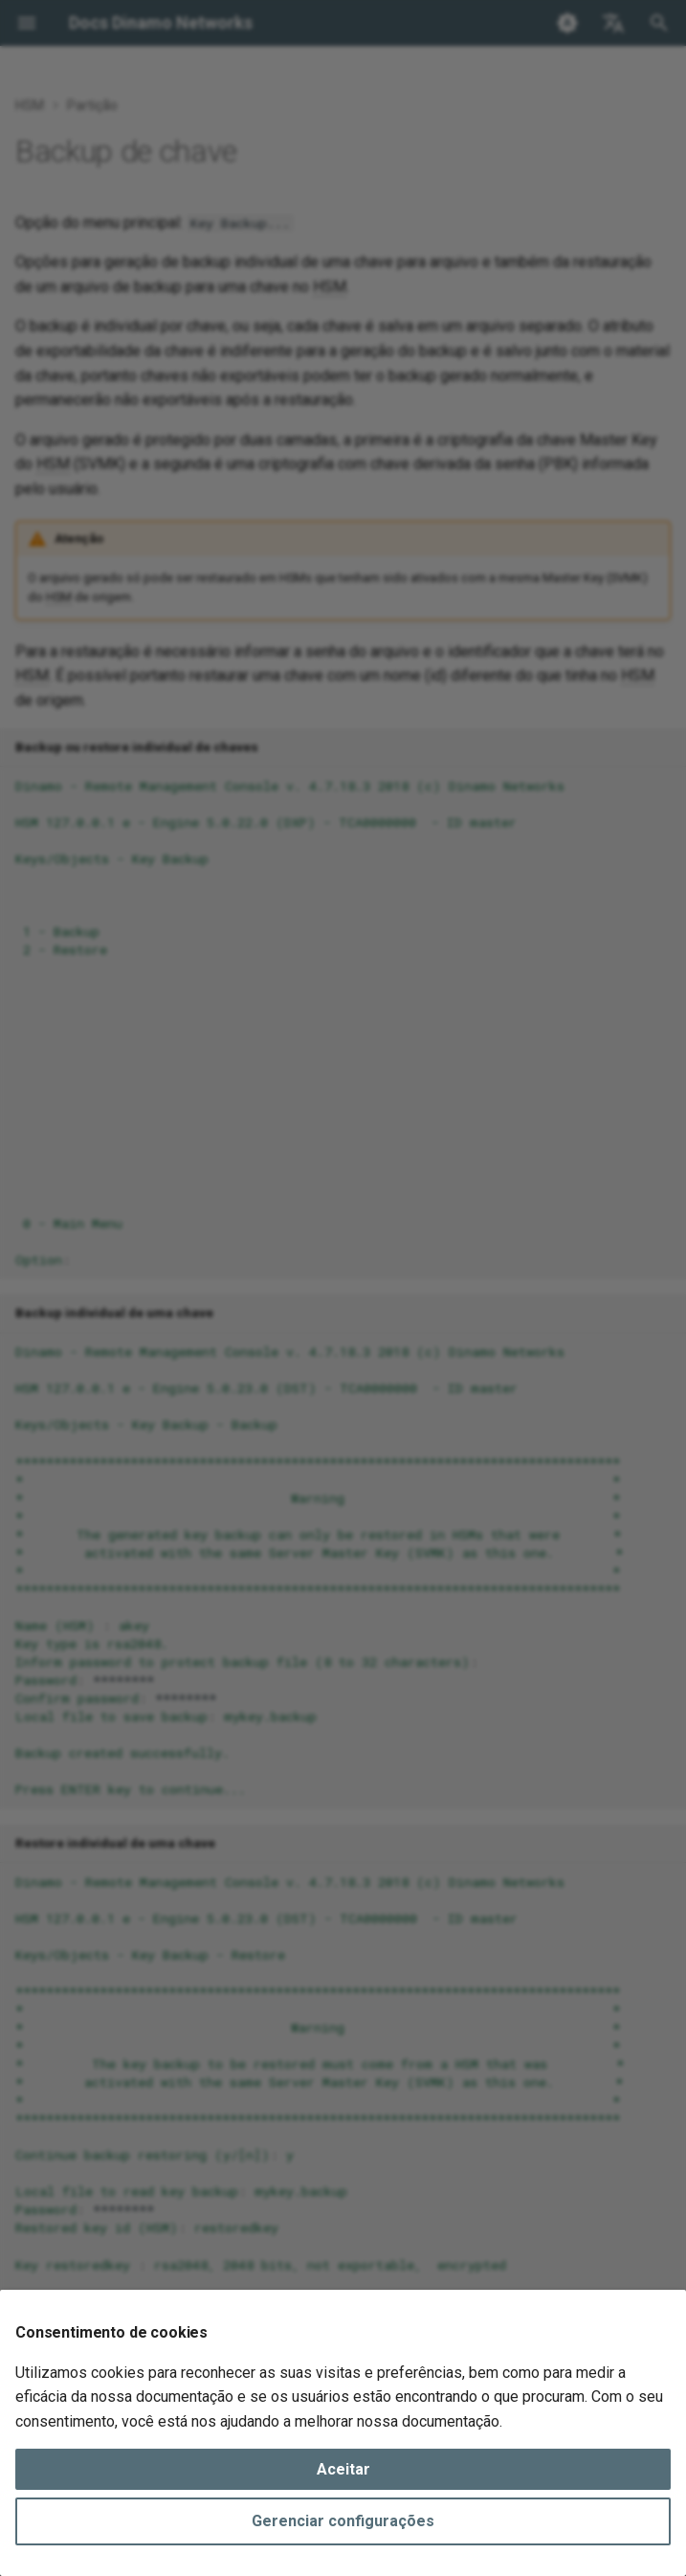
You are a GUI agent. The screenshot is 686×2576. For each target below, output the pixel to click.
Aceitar (343, 2469)
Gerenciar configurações (343, 2521)
